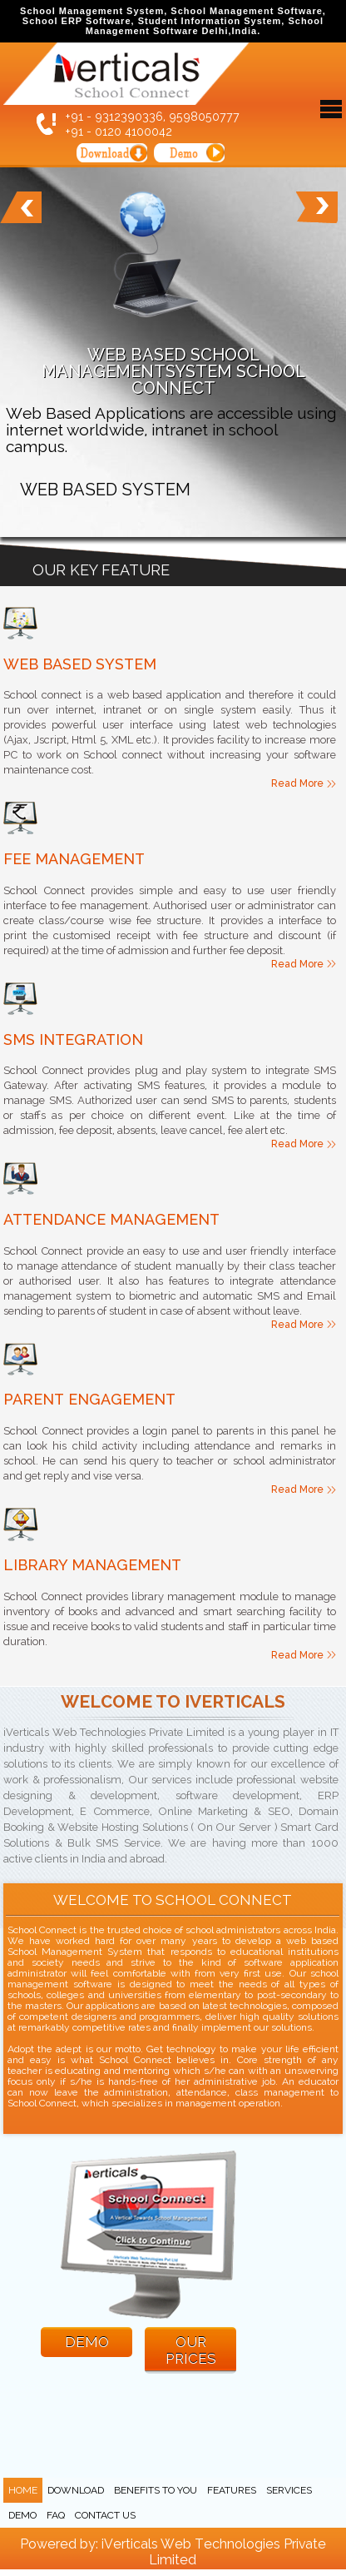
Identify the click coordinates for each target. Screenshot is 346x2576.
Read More (297, 783)
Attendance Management (111, 1219)
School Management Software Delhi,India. (205, 26)
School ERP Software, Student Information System (151, 21)
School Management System (92, 11)
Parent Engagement (89, 1399)
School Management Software (246, 11)
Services (289, 2490)
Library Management (92, 1565)
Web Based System (79, 664)
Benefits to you (155, 2490)
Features (231, 2490)
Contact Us (105, 2515)
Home (22, 2490)
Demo (22, 2515)
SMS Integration (73, 1039)
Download (75, 2490)
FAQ (56, 2515)
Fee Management (74, 859)
